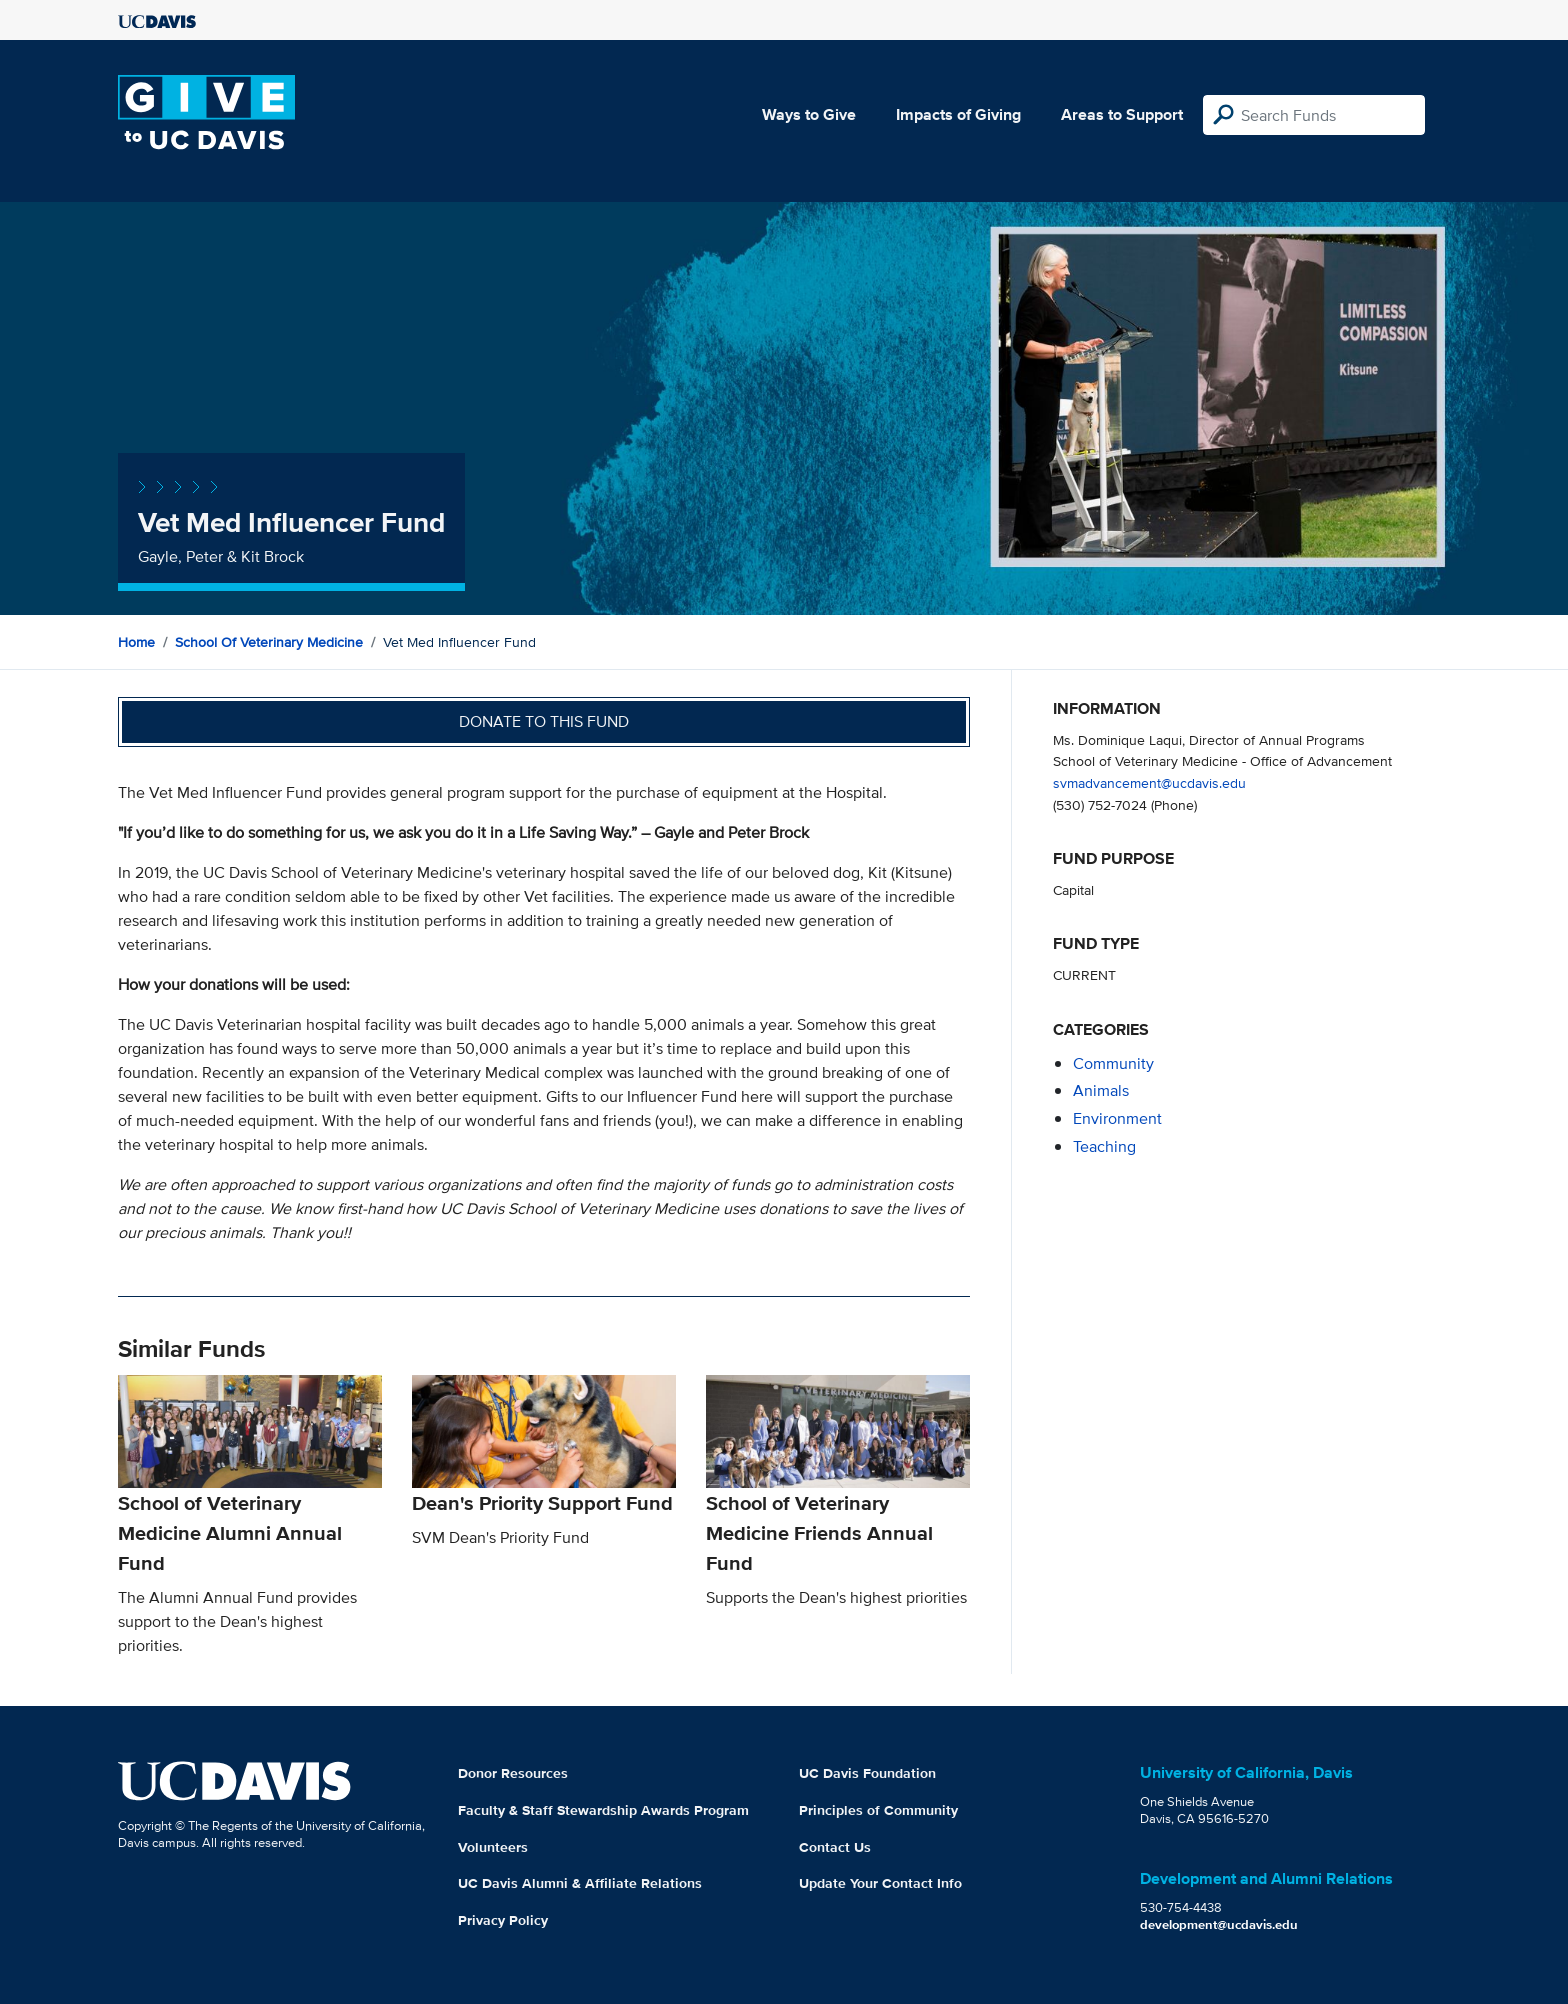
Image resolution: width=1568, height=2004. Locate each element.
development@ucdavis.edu (1219, 1924)
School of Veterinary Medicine (269, 642)
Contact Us (835, 1847)
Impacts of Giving (958, 114)
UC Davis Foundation (867, 1773)
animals (1101, 1090)
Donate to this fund (544, 721)
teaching (1104, 1146)
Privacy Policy (503, 1920)
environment (1117, 1118)
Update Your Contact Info (880, 1883)
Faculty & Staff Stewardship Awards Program (603, 1810)
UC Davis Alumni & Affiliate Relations (580, 1883)
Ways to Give (809, 114)
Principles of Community (878, 1810)
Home (136, 642)
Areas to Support (1122, 114)
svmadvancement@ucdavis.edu (1149, 782)
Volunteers (493, 1847)
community (1113, 1063)
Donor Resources (513, 1773)
